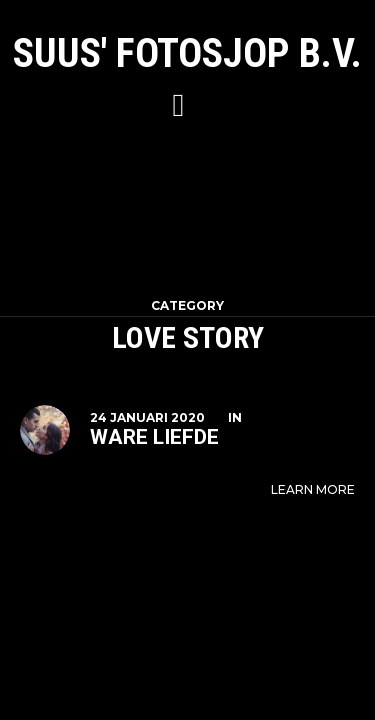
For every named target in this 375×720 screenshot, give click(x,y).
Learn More (313, 489)
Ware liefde (154, 437)
